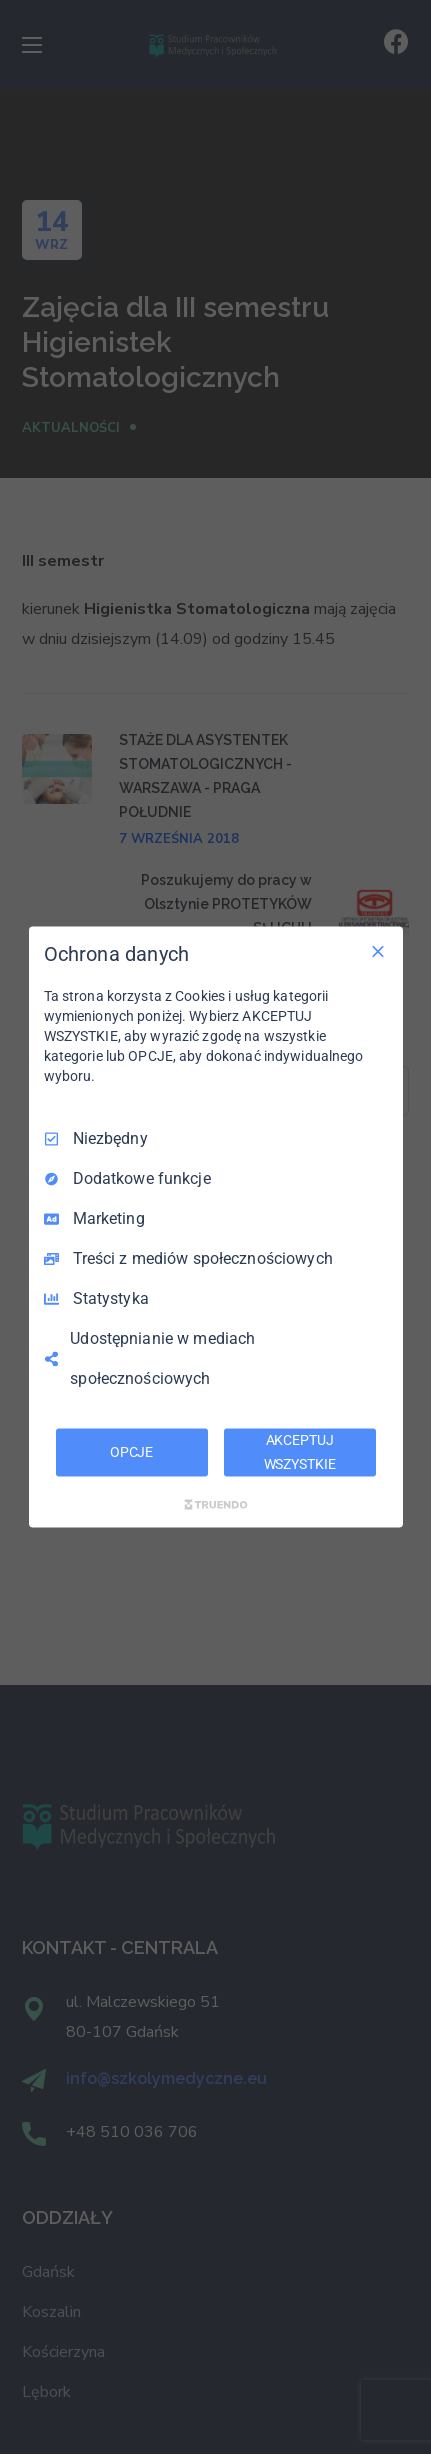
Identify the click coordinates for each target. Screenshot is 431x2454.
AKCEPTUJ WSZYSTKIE (300, 1452)
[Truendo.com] (216, 1504)
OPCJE (131, 1452)
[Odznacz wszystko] (378, 952)
